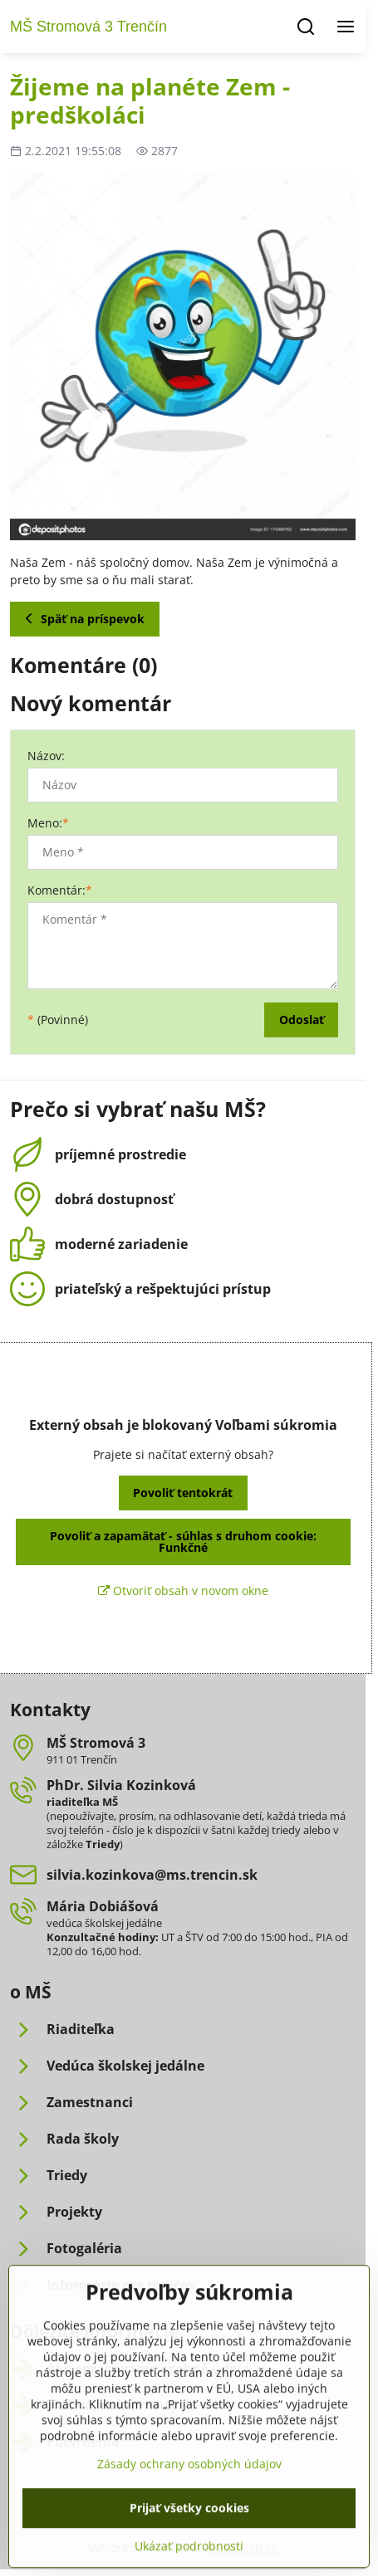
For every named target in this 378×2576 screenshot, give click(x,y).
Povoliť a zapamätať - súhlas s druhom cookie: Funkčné (183, 1541)
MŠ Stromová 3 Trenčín (88, 26)
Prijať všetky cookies (189, 2551)
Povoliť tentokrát (183, 1492)
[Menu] (346, 26)
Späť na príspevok (82, 618)
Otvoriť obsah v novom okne (183, 1590)
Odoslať (301, 1019)
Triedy (103, 1844)
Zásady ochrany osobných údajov (189, 2507)
